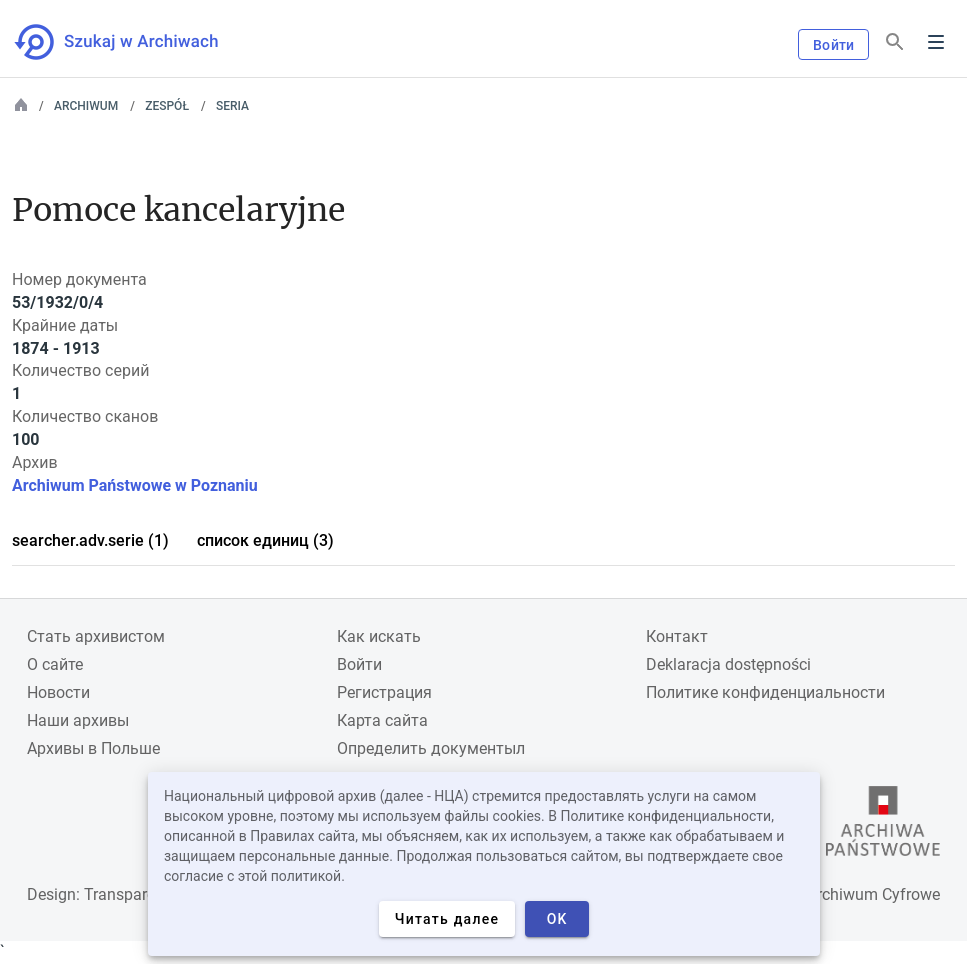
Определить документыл (431, 748)
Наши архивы (78, 720)
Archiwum (86, 106)
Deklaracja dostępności (728, 664)
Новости (58, 692)
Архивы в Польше (93, 748)
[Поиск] (895, 42)
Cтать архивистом (96, 636)
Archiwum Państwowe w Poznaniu (135, 485)
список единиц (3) (265, 540)
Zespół (167, 106)
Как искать (379, 636)
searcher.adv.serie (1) (90, 540)
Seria (232, 106)
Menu (936, 42)
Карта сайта (382, 720)
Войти (833, 45)
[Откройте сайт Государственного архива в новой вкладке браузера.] (883, 826)
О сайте (55, 664)
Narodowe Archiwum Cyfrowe (835, 894)
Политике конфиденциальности (765, 692)
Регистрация (384, 692)
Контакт (677, 636)
